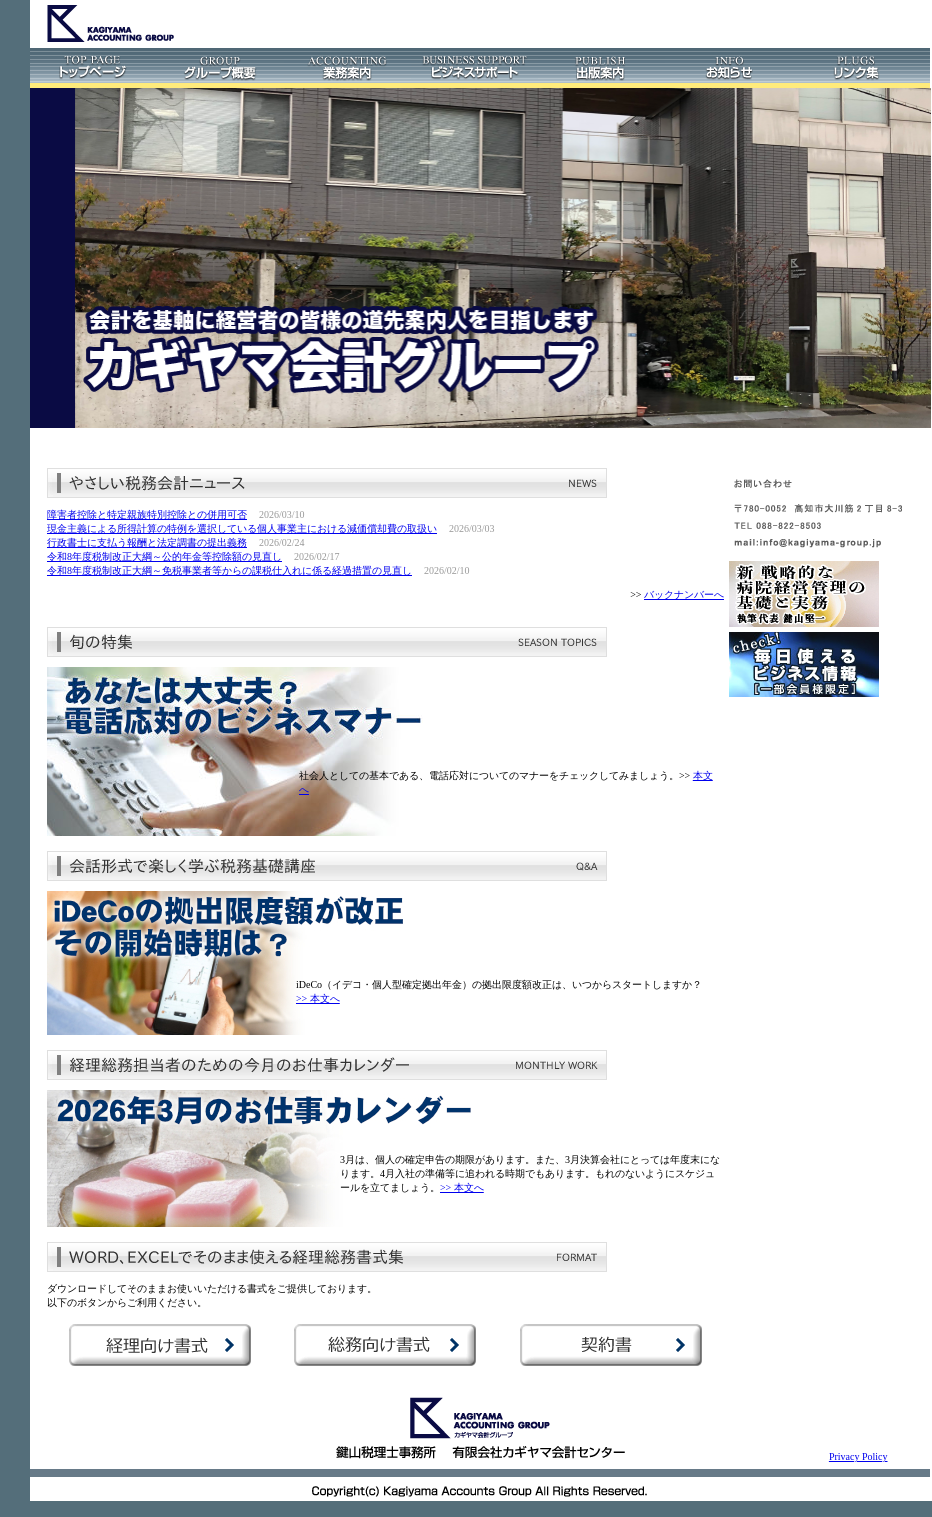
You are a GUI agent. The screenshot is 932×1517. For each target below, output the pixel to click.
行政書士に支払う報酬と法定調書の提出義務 (147, 542)
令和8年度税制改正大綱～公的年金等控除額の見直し (164, 556)
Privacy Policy (858, 1456)
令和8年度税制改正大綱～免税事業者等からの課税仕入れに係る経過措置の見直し (229, 570)
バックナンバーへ (684, 594)
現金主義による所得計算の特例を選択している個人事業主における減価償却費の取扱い (242, 528)
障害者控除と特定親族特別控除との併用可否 (147, 514)
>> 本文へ (318, 998)
